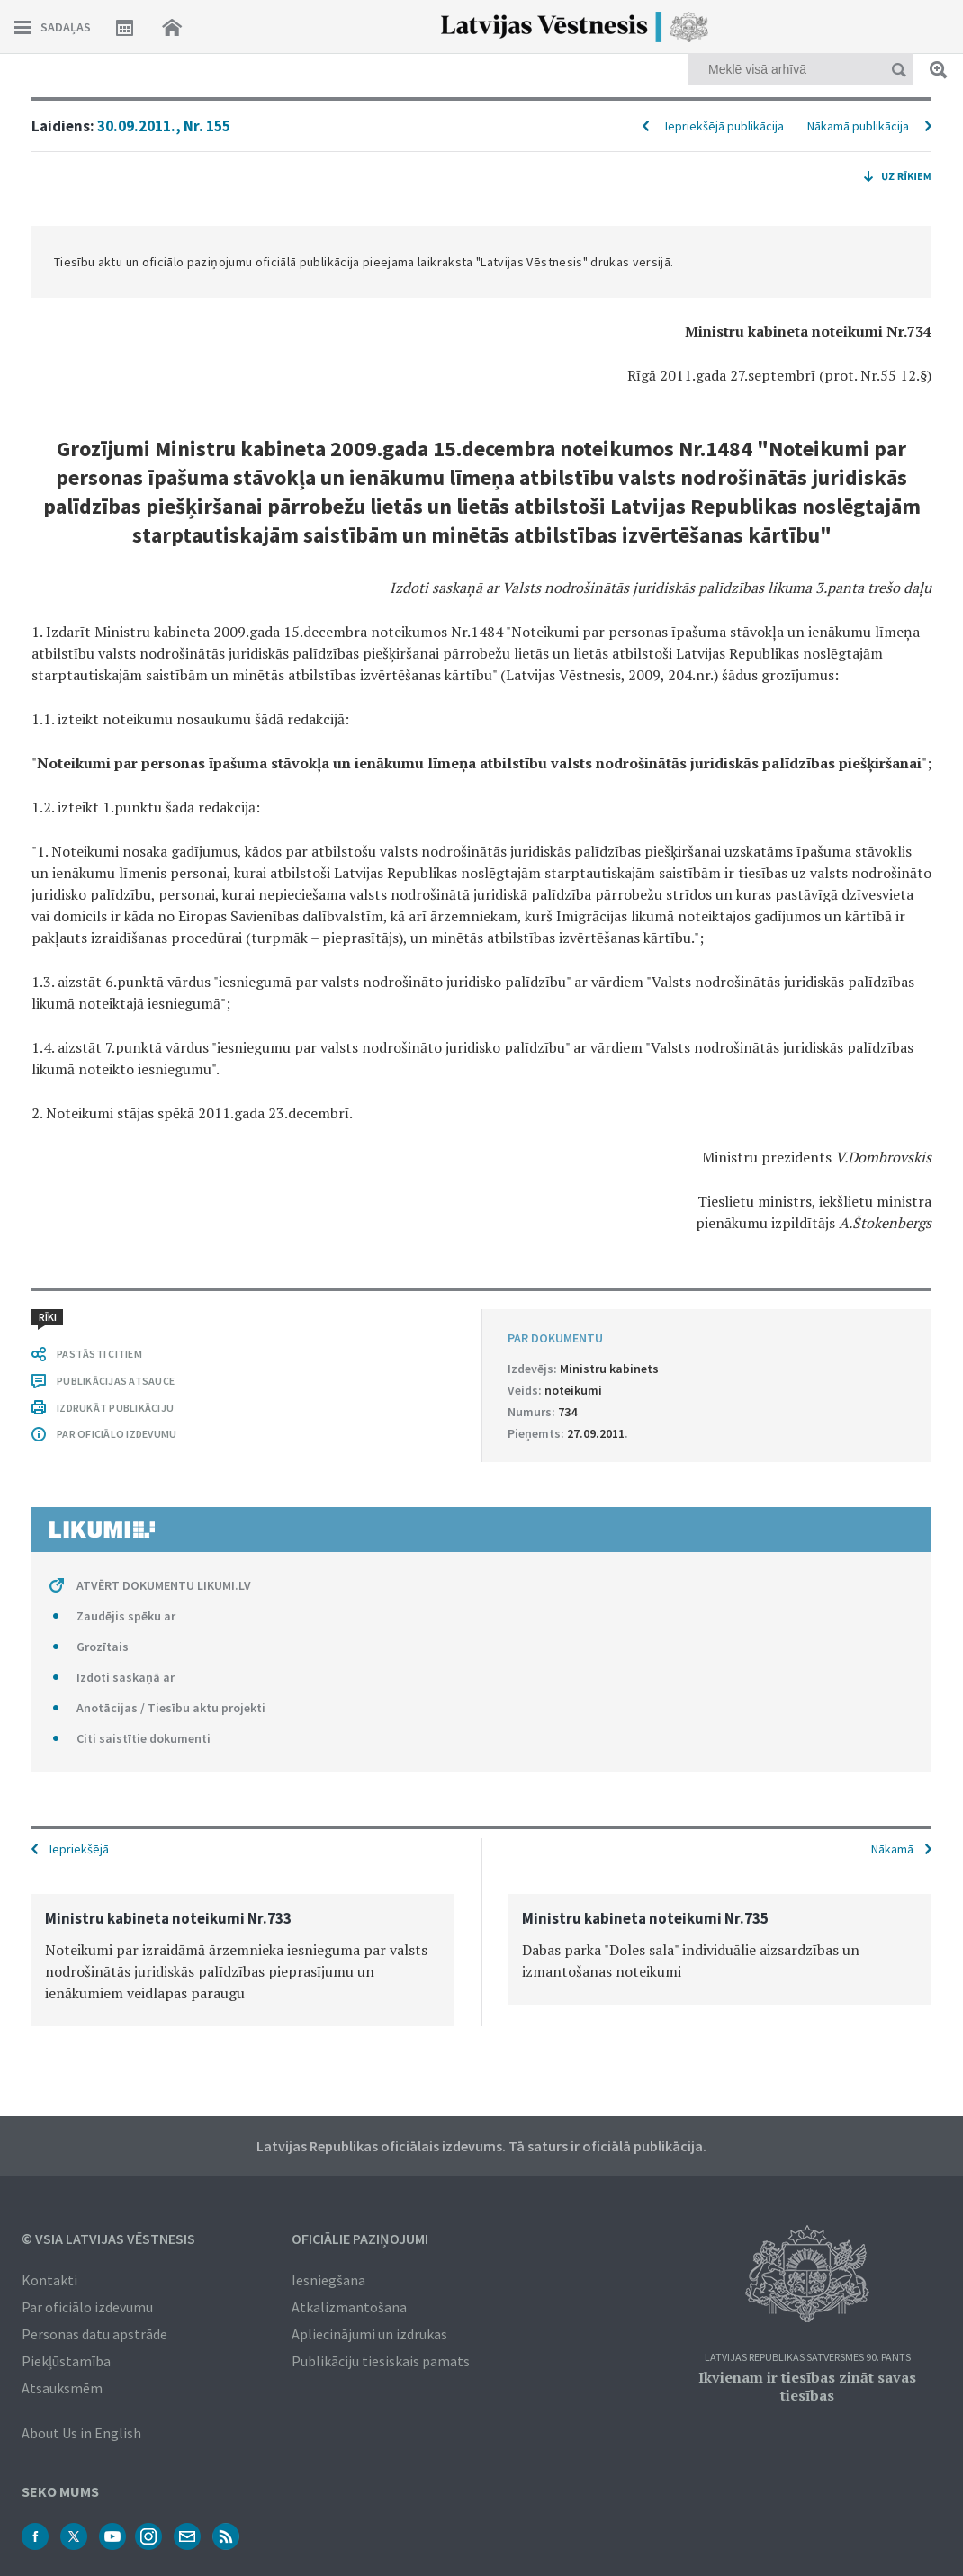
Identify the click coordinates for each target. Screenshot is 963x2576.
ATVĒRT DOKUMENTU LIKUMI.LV (163, 1585)
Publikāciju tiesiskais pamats (381, 2361)
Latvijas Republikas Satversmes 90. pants (808, 2358)
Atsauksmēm (62, 2388)
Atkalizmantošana (349, 2307)
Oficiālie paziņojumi (360, 2239)
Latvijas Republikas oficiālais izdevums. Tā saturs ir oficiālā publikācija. (481, 2146)
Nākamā (892, 1849)
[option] (243, 1960)
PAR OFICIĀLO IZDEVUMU (116, 1434)
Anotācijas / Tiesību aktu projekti (171, 1708)
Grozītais (102, 1646)
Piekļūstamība (66, 2361)
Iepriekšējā (79, 1849)
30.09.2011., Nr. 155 (163, 126)
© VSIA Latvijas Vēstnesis (108, 2239)
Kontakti (49, 2280)
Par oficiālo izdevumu (87, 2307)
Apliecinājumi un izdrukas (369, 2334)
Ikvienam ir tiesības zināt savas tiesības (807, 2386)
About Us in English (81, 2433)
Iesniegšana (328, 2280)
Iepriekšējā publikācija (724, 126)
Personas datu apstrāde (94, 2334)
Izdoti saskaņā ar (125, 1677)
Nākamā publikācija (858, 126)
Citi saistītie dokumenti (143, 1738)
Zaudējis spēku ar (126, 1616)
